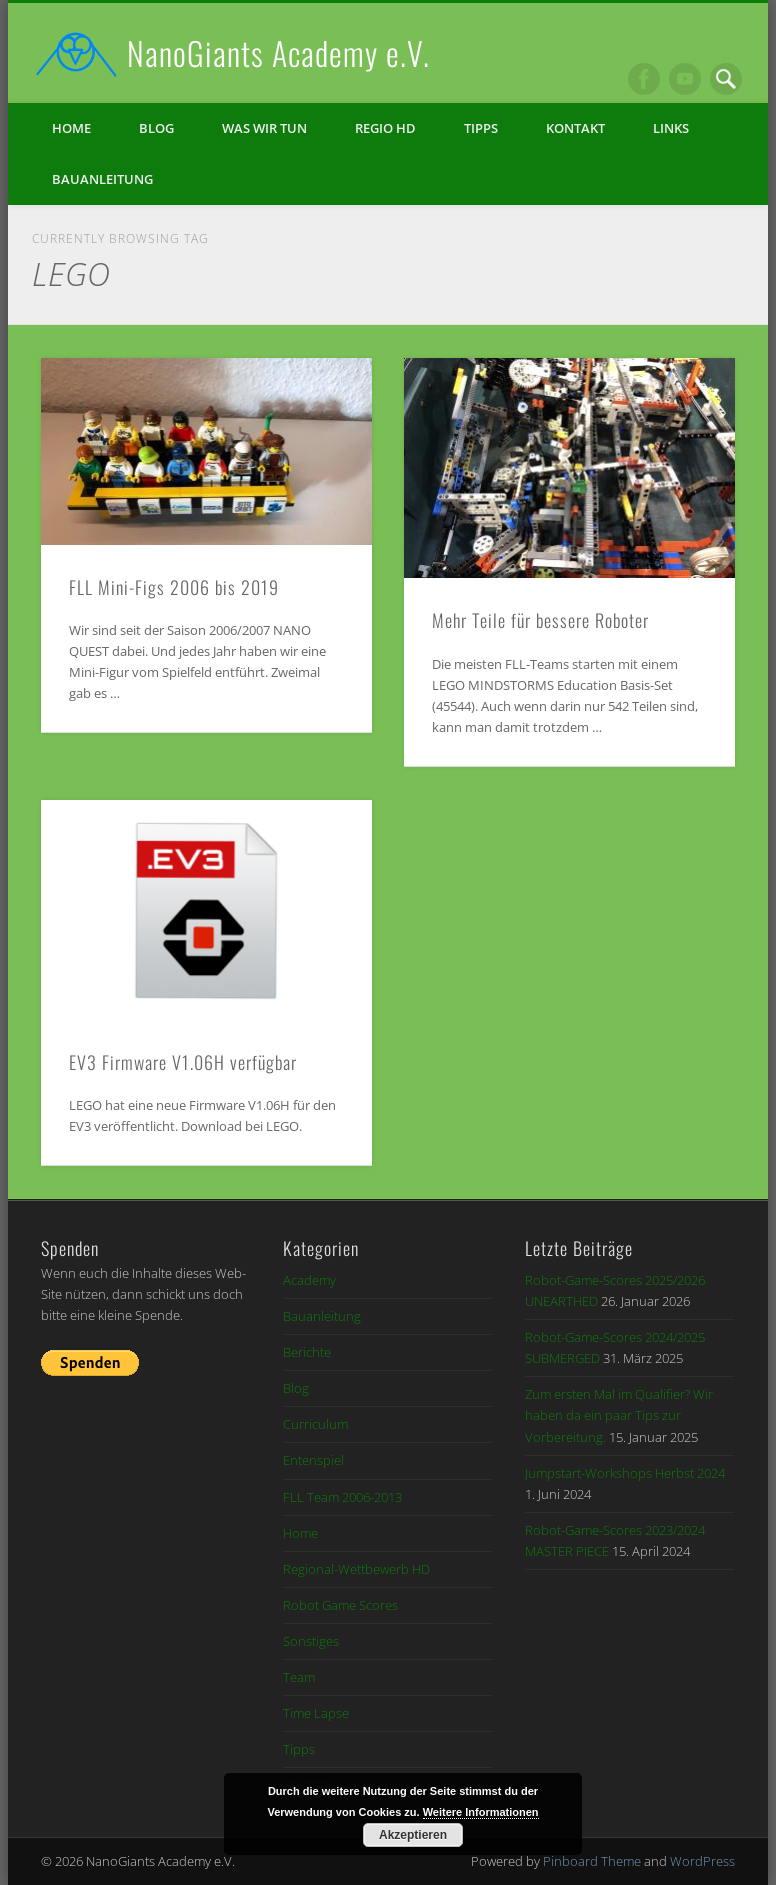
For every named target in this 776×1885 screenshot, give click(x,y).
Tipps (481, 128)
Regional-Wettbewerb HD (356, 1569)
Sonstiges (311, 1641)
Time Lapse (316, 1713)
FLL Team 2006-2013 (342, 1497)
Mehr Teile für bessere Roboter (540, 620)
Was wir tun (264, 128)
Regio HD (385, 128)
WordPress (702, 1861)
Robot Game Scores (340, 1605)
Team (299, 1677)
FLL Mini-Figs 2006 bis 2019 (174, 587)
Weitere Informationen (481, 1812)
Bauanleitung (102, 179)
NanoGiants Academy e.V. (278, 52)
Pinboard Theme (592, 1861)
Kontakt (575, 128)
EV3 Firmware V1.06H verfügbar (183, 1062)
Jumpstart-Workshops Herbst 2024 (625, 1473)
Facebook (644, 79)
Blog (156, 128)
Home (71, 128)
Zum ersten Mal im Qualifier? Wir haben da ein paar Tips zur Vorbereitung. (619, 1415)
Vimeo (685, 79)
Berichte (307, 1352)
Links (671, 128)
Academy (309, 1280)
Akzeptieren (413, 1835)
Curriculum (315, 1424)
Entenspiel (313, 1460)
